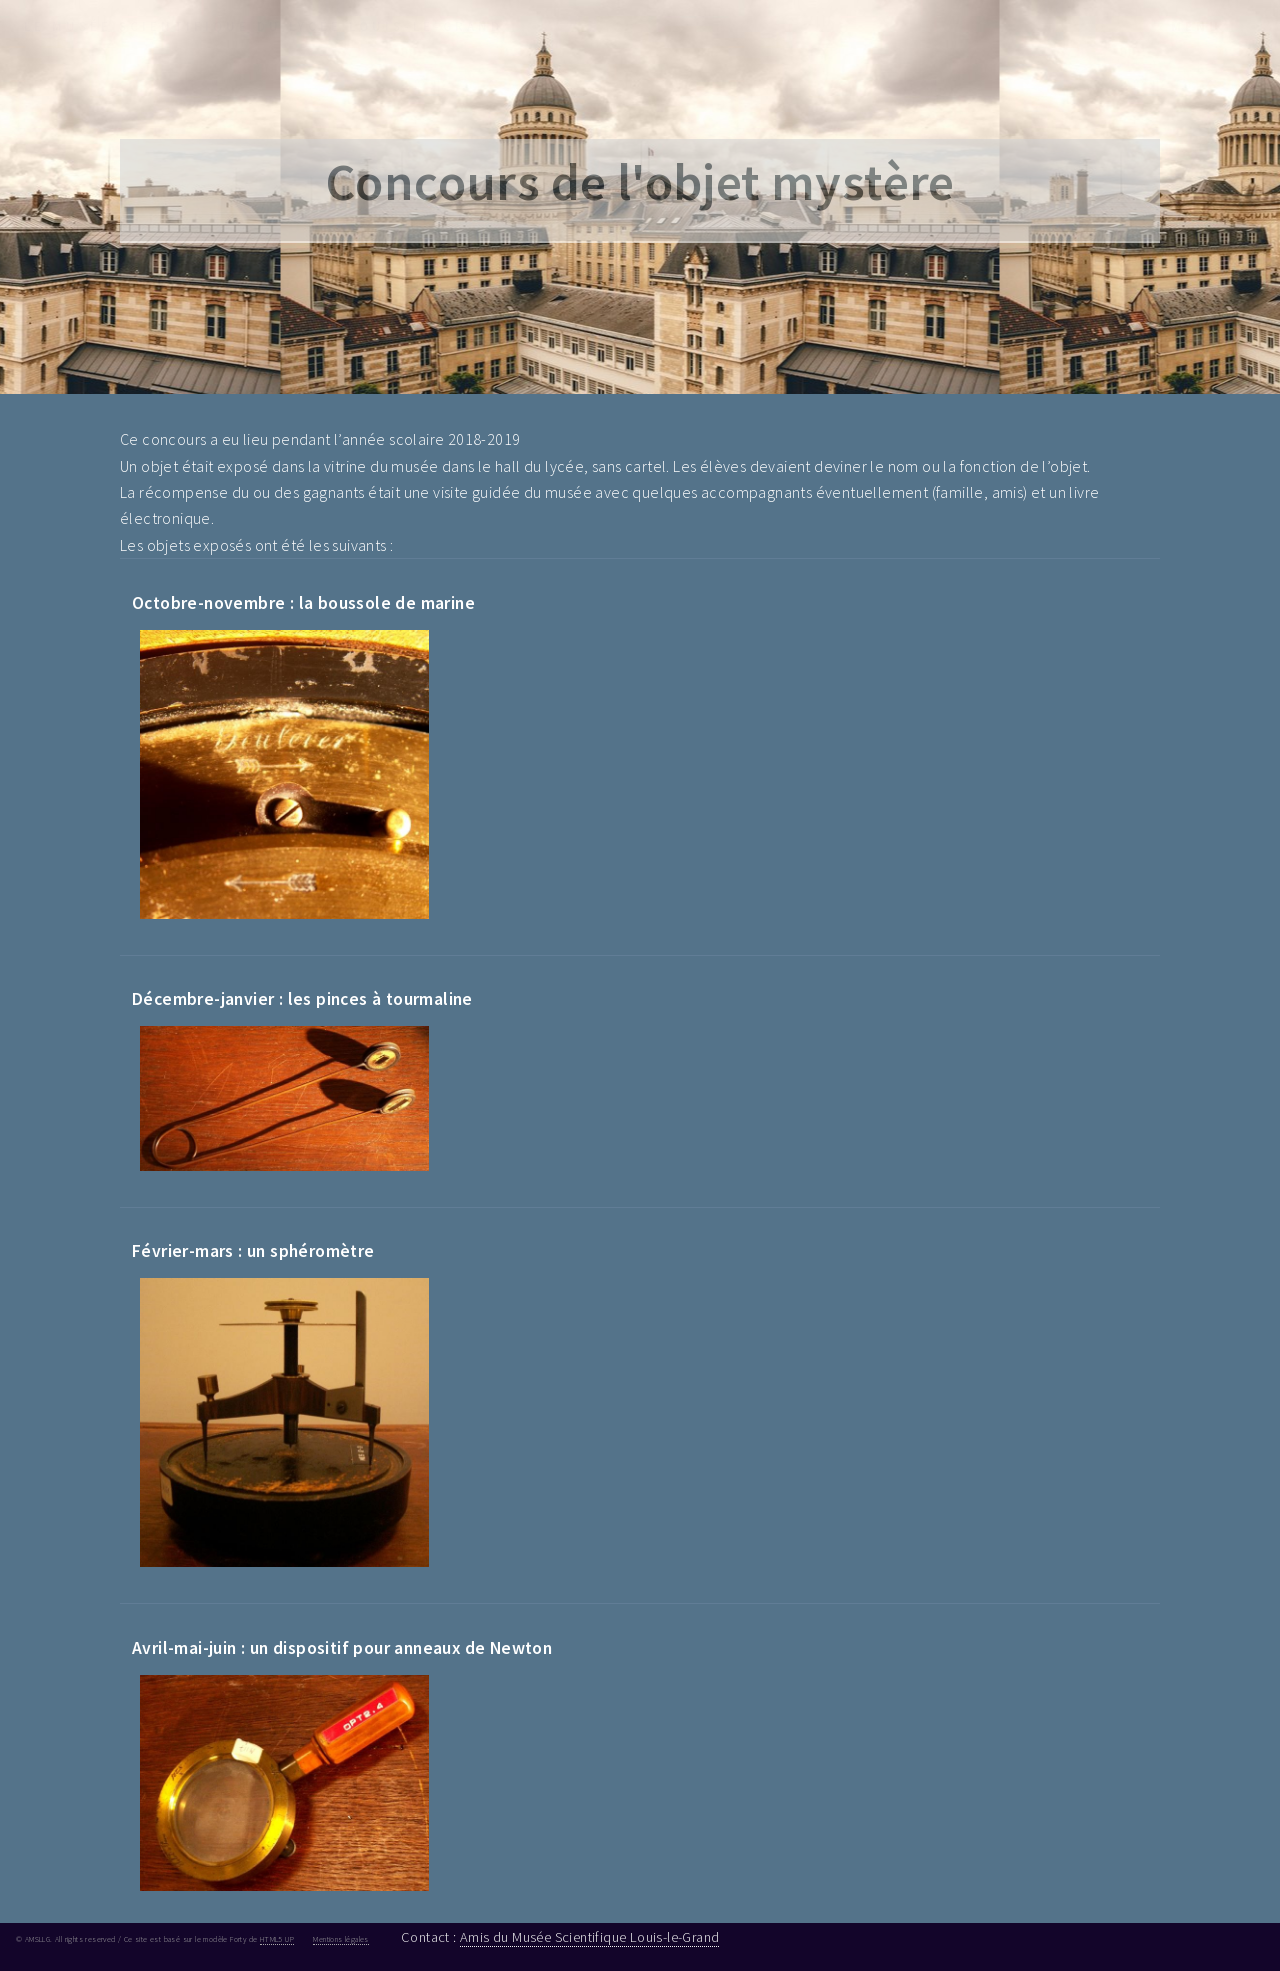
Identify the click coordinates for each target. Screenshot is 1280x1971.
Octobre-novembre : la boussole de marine (303, 603)
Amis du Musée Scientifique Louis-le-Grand (589, 1937)
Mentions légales (340, 1939)
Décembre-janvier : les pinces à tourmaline (302, 999)
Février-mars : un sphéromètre (253, 1251)
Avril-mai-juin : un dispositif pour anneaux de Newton (342, 1648)
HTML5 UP (277, 1939)
